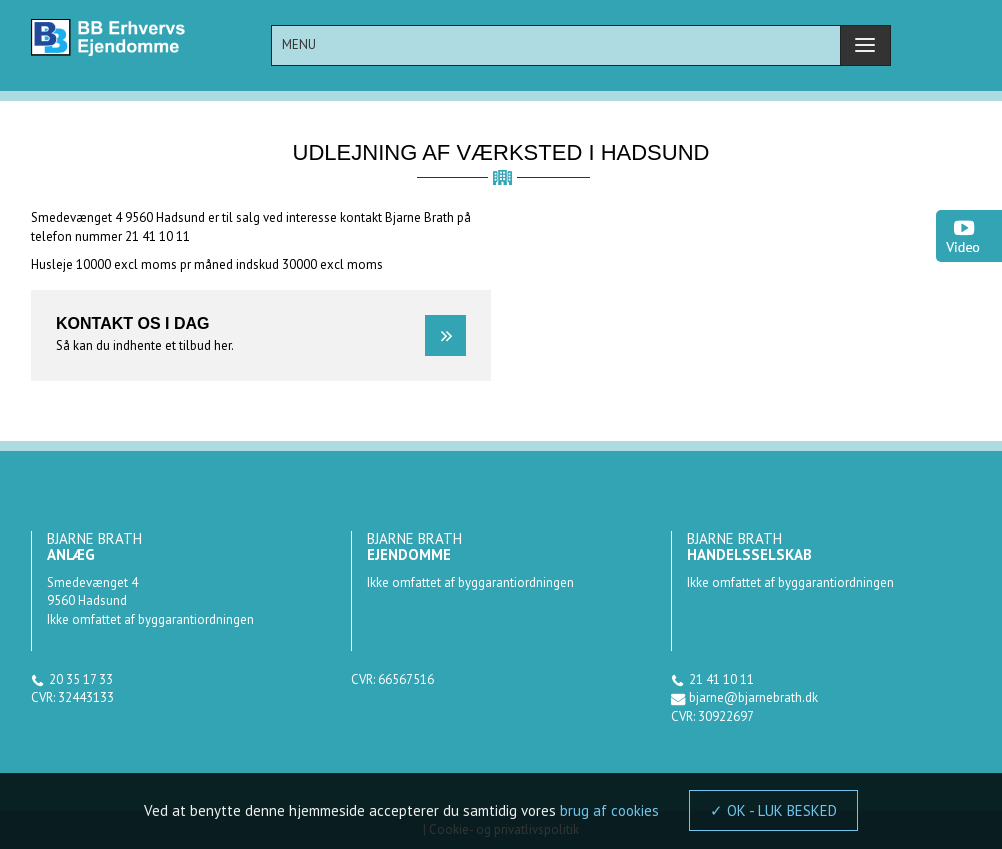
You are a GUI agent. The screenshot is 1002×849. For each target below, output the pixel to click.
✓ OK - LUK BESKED (773, 810)
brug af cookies (609, 810)
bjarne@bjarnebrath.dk (753, 697)
